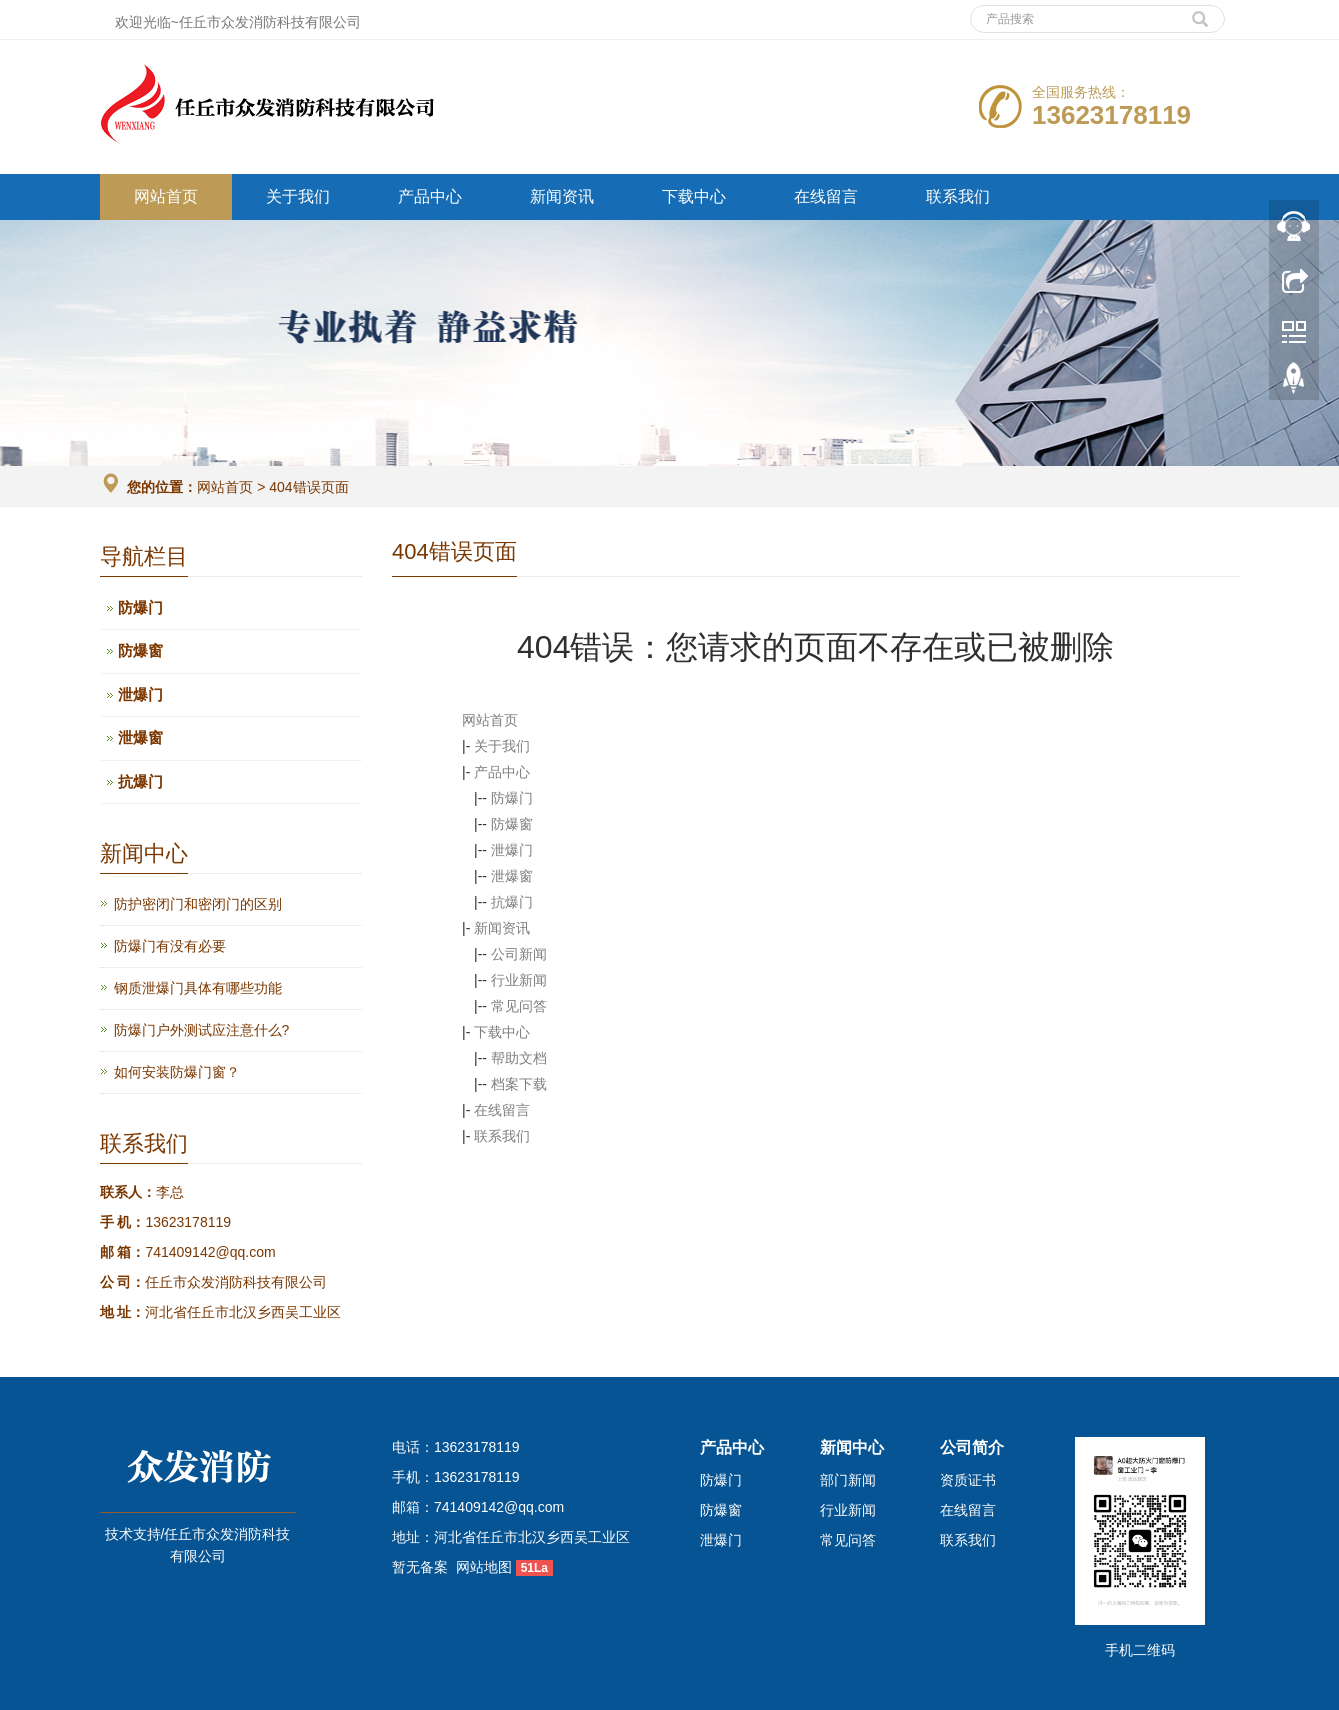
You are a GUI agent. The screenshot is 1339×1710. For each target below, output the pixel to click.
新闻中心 (852, 1447)
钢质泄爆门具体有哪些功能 (198, 988)
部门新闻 (848, 1480)
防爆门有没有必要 (170, 946)
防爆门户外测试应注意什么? (202, 1030)
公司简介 (972, 1447)
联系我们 (958, 196)
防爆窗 (512, 824)
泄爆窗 (512, 876)
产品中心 (430, 196)
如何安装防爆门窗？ (177, 1072)
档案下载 (519, 1084)
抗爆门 (512, 902)
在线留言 (826, 196)
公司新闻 (519, 954)
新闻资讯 (562, 196)
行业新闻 (519, 980)
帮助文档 (519, 1058)
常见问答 (519, 1006)
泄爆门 (512, 850)
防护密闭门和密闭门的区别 (198, 904)
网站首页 (166, 196)
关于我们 (298, 196)
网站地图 (484, 1567)
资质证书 (968, 1480)
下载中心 (694, 196)
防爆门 (512, 798)
